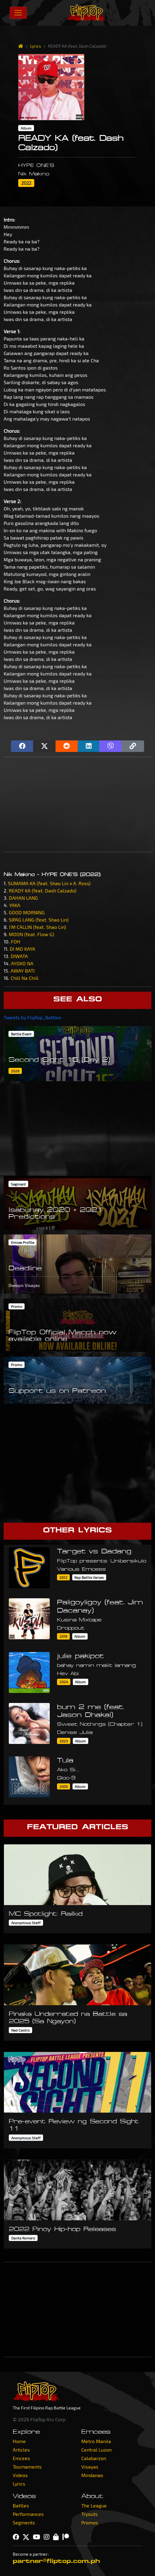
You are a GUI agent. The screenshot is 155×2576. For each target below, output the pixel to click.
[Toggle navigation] (18, 13)
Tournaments (27, 2466)
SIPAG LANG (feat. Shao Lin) (39, 919)
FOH (15, 941)
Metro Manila (96, 2441)
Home (19, 2441)
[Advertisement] (77, 804)
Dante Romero (23, 2238)
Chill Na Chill (25, 978)
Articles (21, 2449)
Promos (89, 2522)
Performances (28, 2514)
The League (94, 2505)
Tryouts (89, 2514)
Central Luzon (96, 2449)
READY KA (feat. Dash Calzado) (42, 890)
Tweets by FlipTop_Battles (32, 1017)
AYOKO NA (22, 963)
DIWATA (19, 956)
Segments (24, 2522)
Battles (21, 2505)
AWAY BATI (23, 970)
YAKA (14, 905)
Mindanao (92, 2475)
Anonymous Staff (26, 1923)
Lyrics (35, 46)
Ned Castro (20, 2030)
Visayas (89, 2466)
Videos (20, 2475)
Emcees (21, 2458)
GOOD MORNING (27, 912)
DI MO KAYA (22, 949)
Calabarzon (93, 2458)
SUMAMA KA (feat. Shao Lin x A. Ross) (49, 883)
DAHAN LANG (23, 898)
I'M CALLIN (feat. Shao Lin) (37, 927)
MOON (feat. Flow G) (31, 934)
